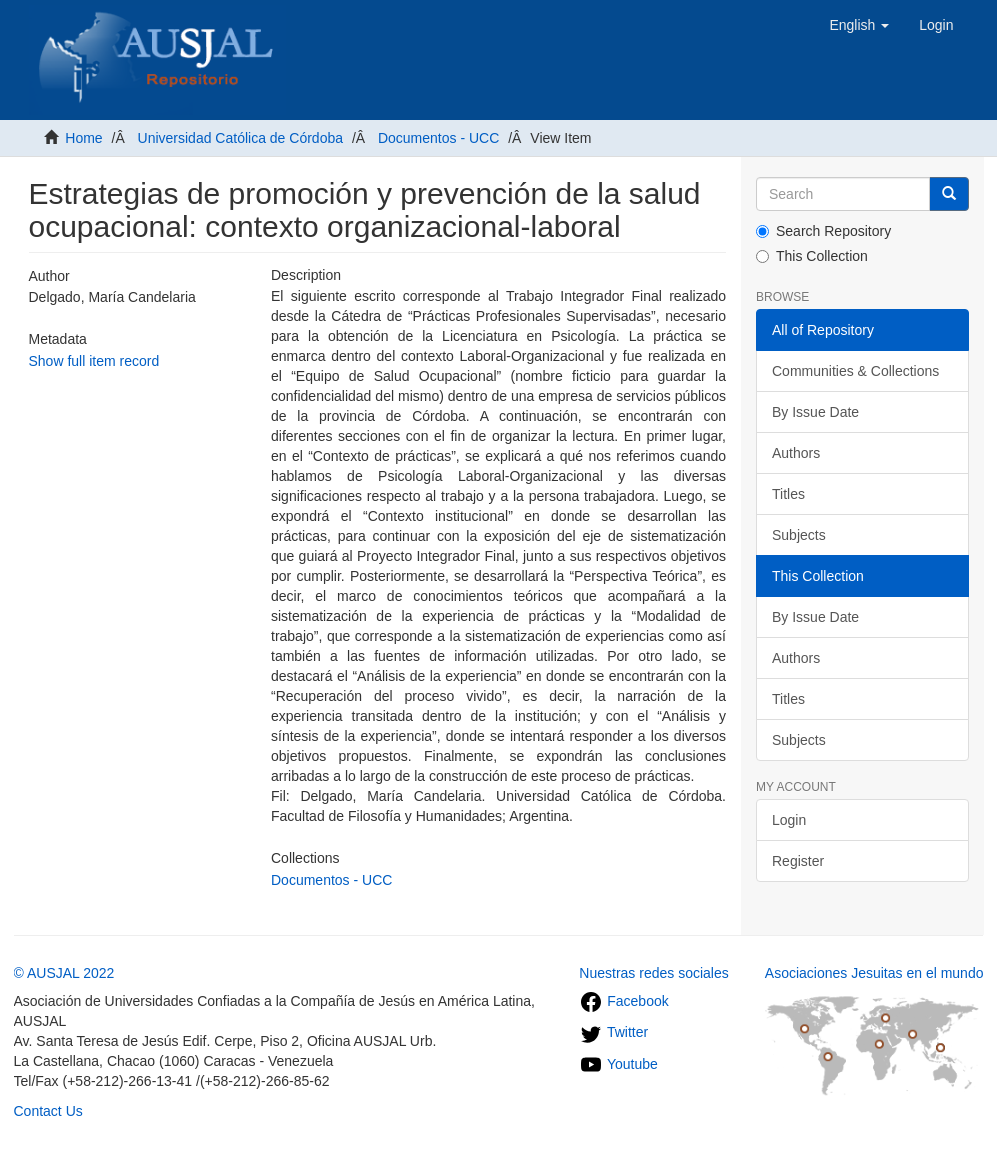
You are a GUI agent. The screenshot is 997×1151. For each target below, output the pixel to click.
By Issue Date (815, 412)
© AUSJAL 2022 (64, 973)
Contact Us (48, 1111)
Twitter (613, 1032)
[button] (859, 25)
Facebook (623, 1001)
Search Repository (823, 231)
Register (798, 861)
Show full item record (94, 361)
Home (83, 138)
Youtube (618, 1064)
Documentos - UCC (438, 138)
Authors (796, 453)
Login (789, 820)
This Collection (812, 256)
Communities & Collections (855, 371)
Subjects (799, 535)
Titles (788, 494)
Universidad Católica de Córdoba (240, 138)
